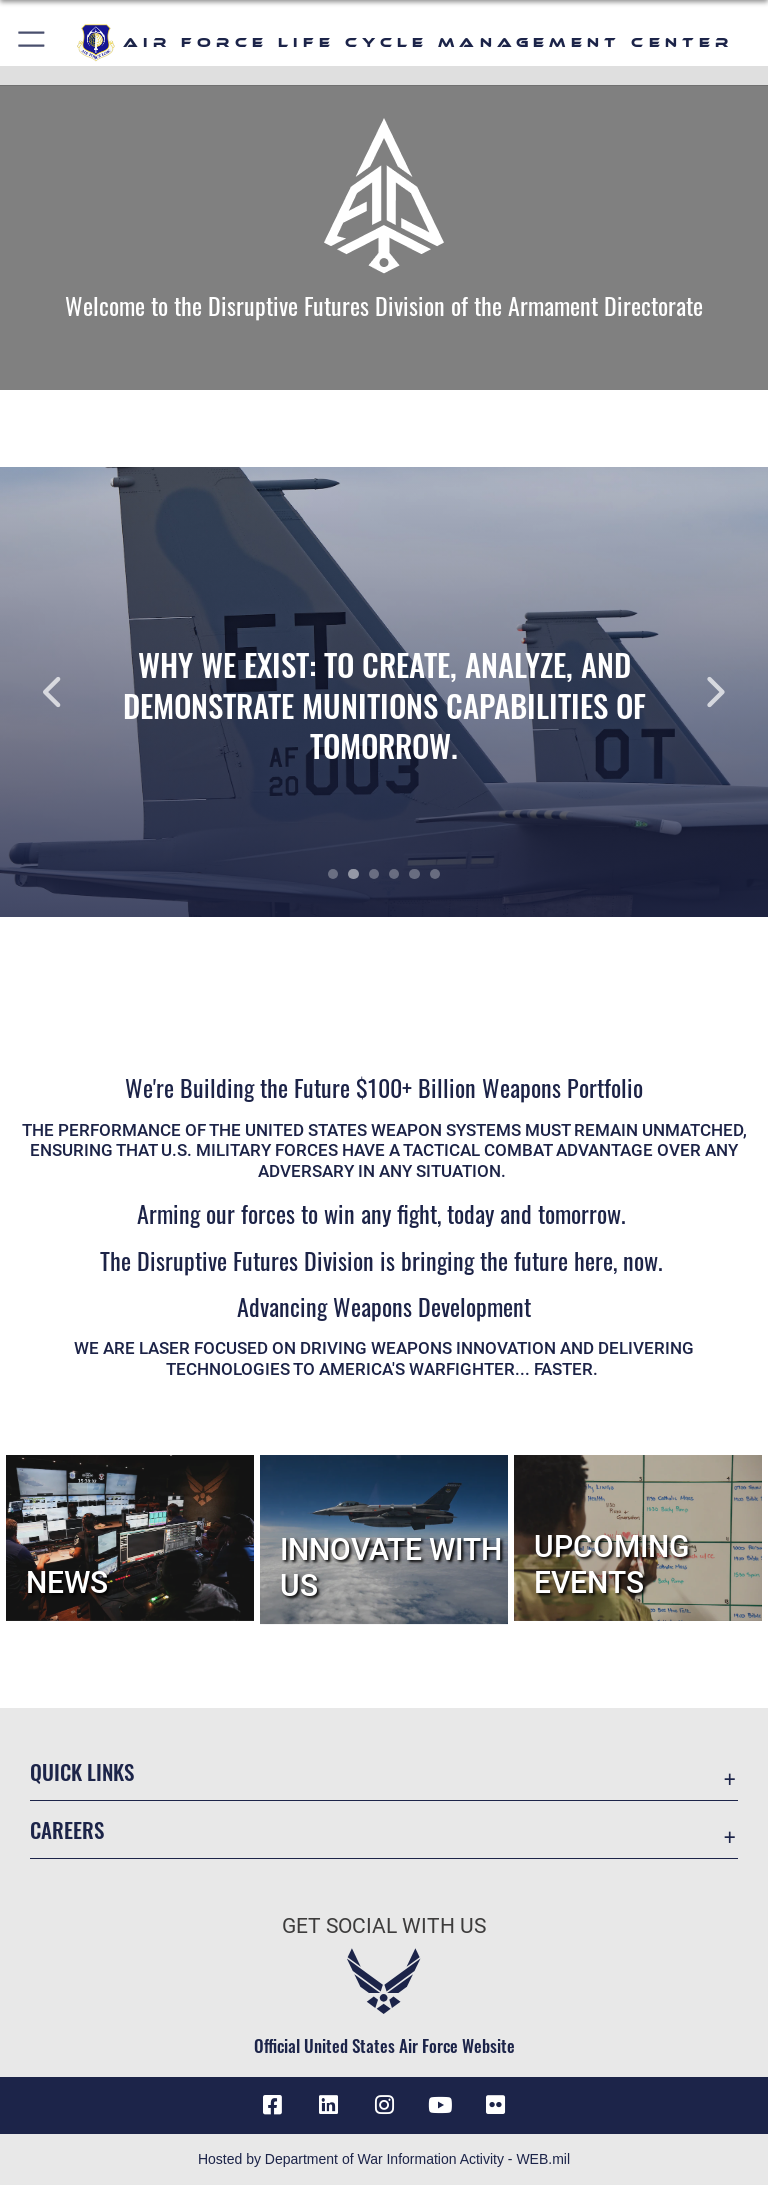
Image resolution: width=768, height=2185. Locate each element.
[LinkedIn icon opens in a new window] (328, 2105)
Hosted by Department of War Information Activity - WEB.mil (384, 2159)
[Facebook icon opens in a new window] (272, 2105)
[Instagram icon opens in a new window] (384, 2105)
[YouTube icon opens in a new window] (440, 2105)
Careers (67, 1829)
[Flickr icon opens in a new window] (496, 2105)
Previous (77, 692)
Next (691, 692)
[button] (32, 42)
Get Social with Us (384, 1926)
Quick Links (82, 1771)
